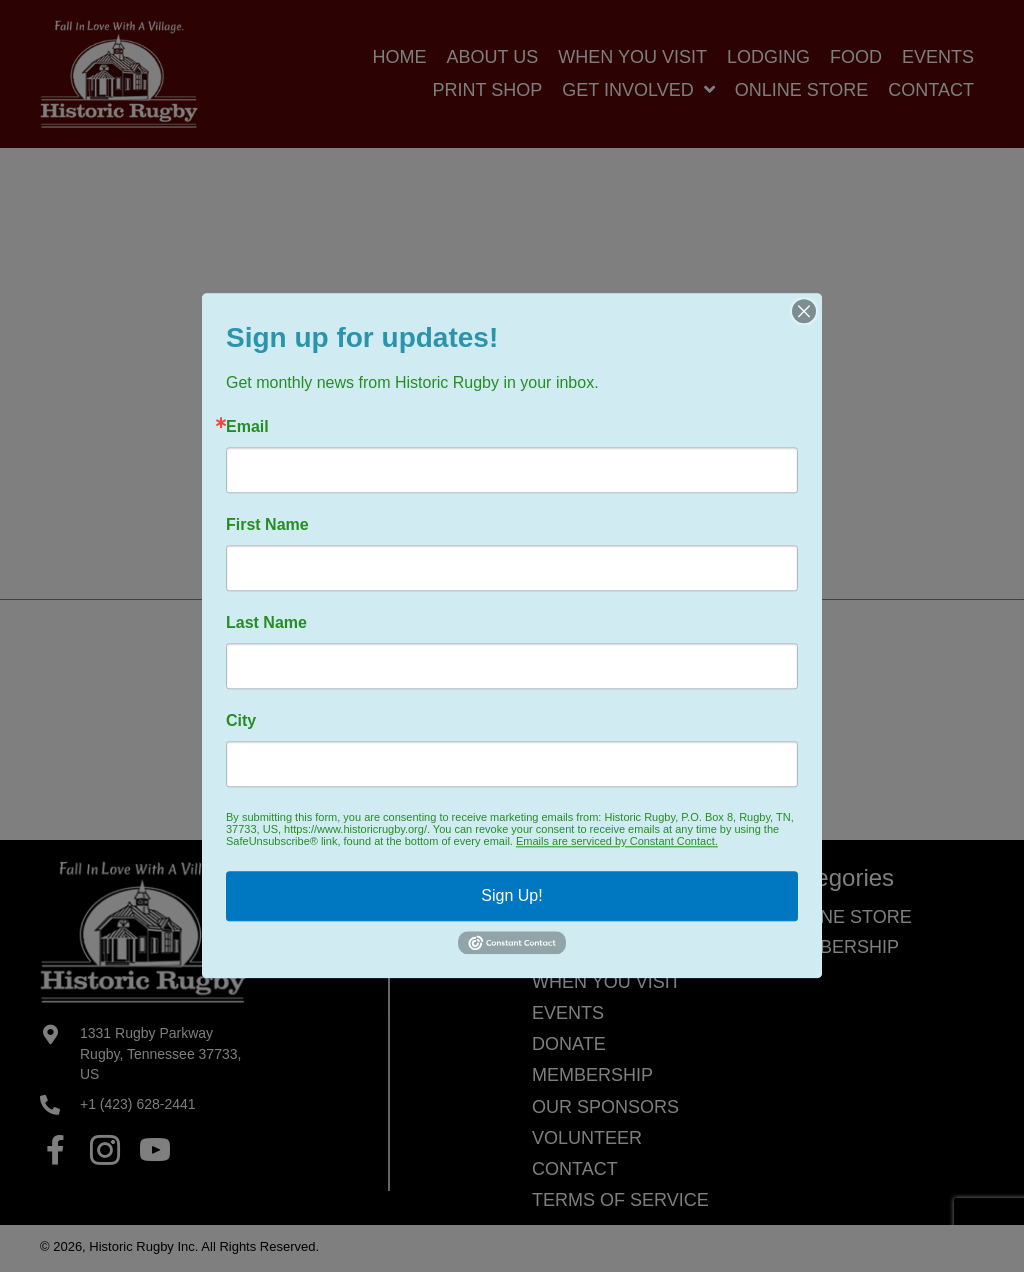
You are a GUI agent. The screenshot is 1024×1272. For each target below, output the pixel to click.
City (241, 721)
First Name (267, 525)
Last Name (266, 623)
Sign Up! (511, 895)
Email (247, 427)
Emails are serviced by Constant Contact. (617, 841)
